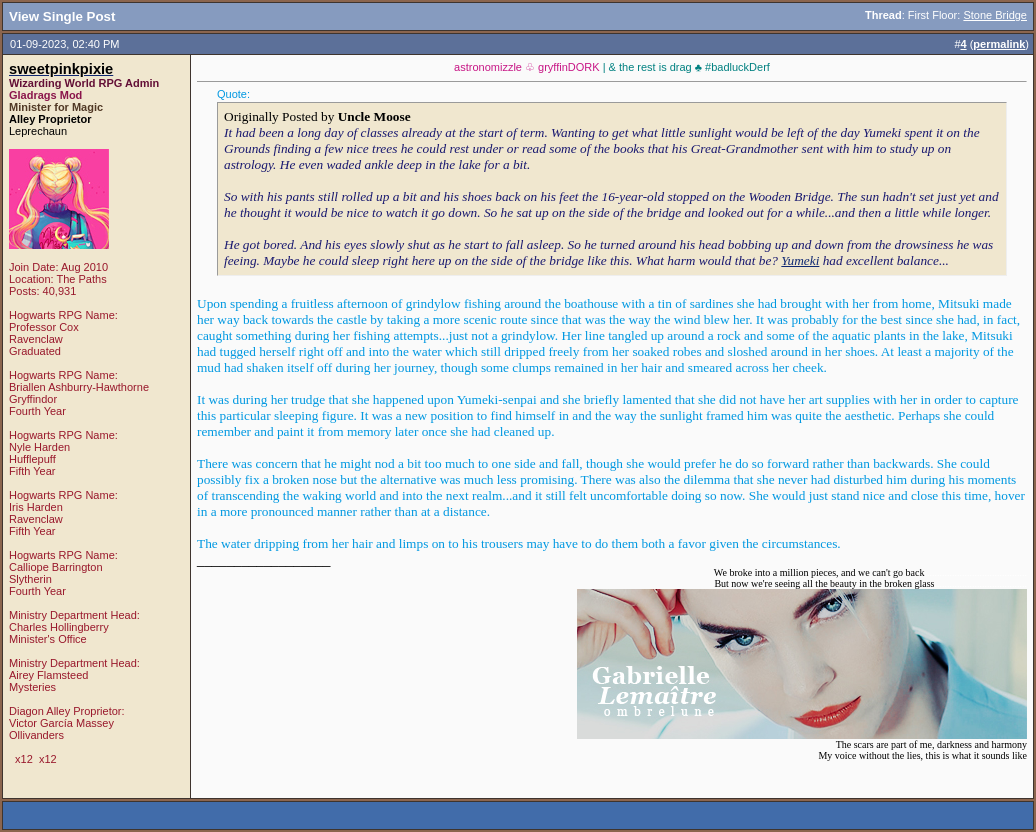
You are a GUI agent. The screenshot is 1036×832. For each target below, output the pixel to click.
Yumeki (800, 260)
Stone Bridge (995, 15)
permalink (999, 44)
